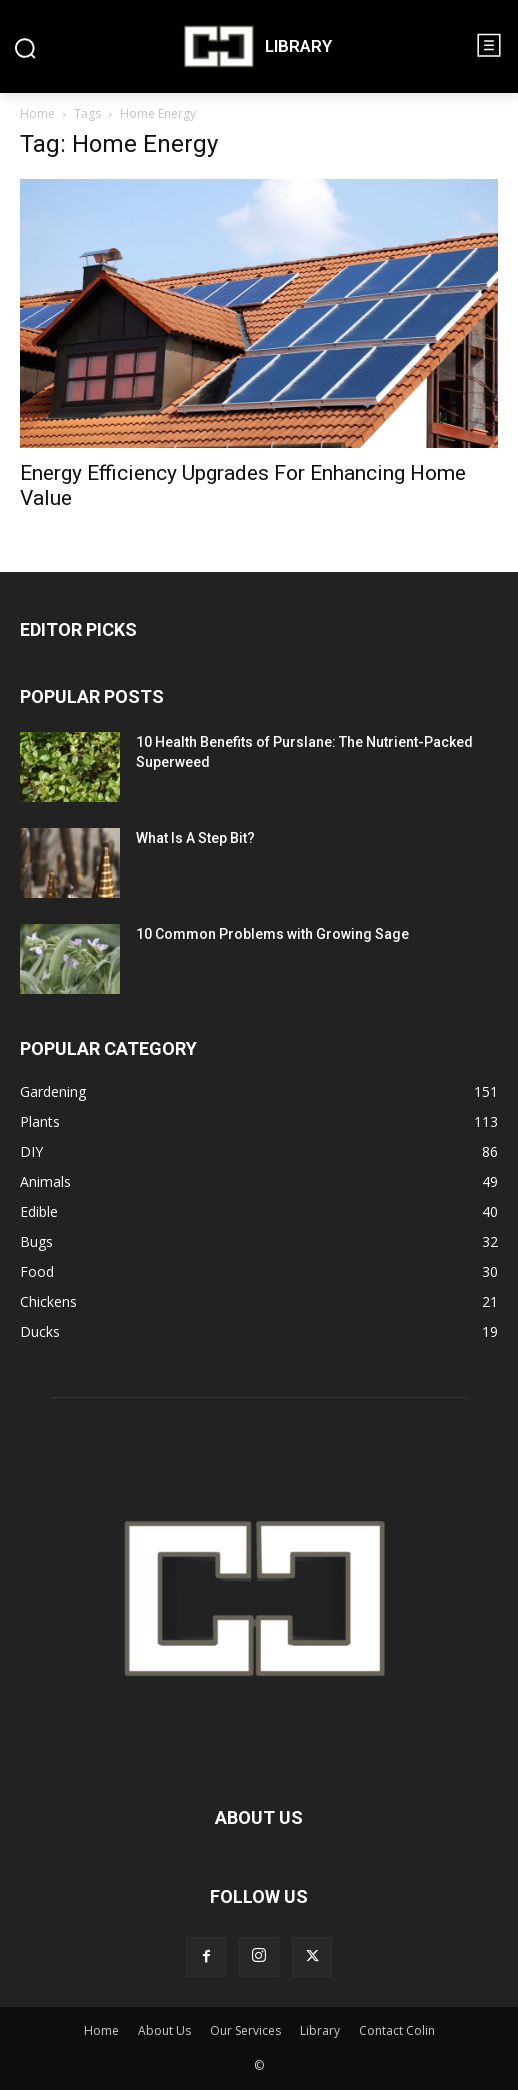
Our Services (245, 2030)
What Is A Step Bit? (195, 838)
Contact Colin (397, 2030)
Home (37, 113)
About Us (164, 2030)
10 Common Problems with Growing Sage (272, 934)
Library (320, 2030)
